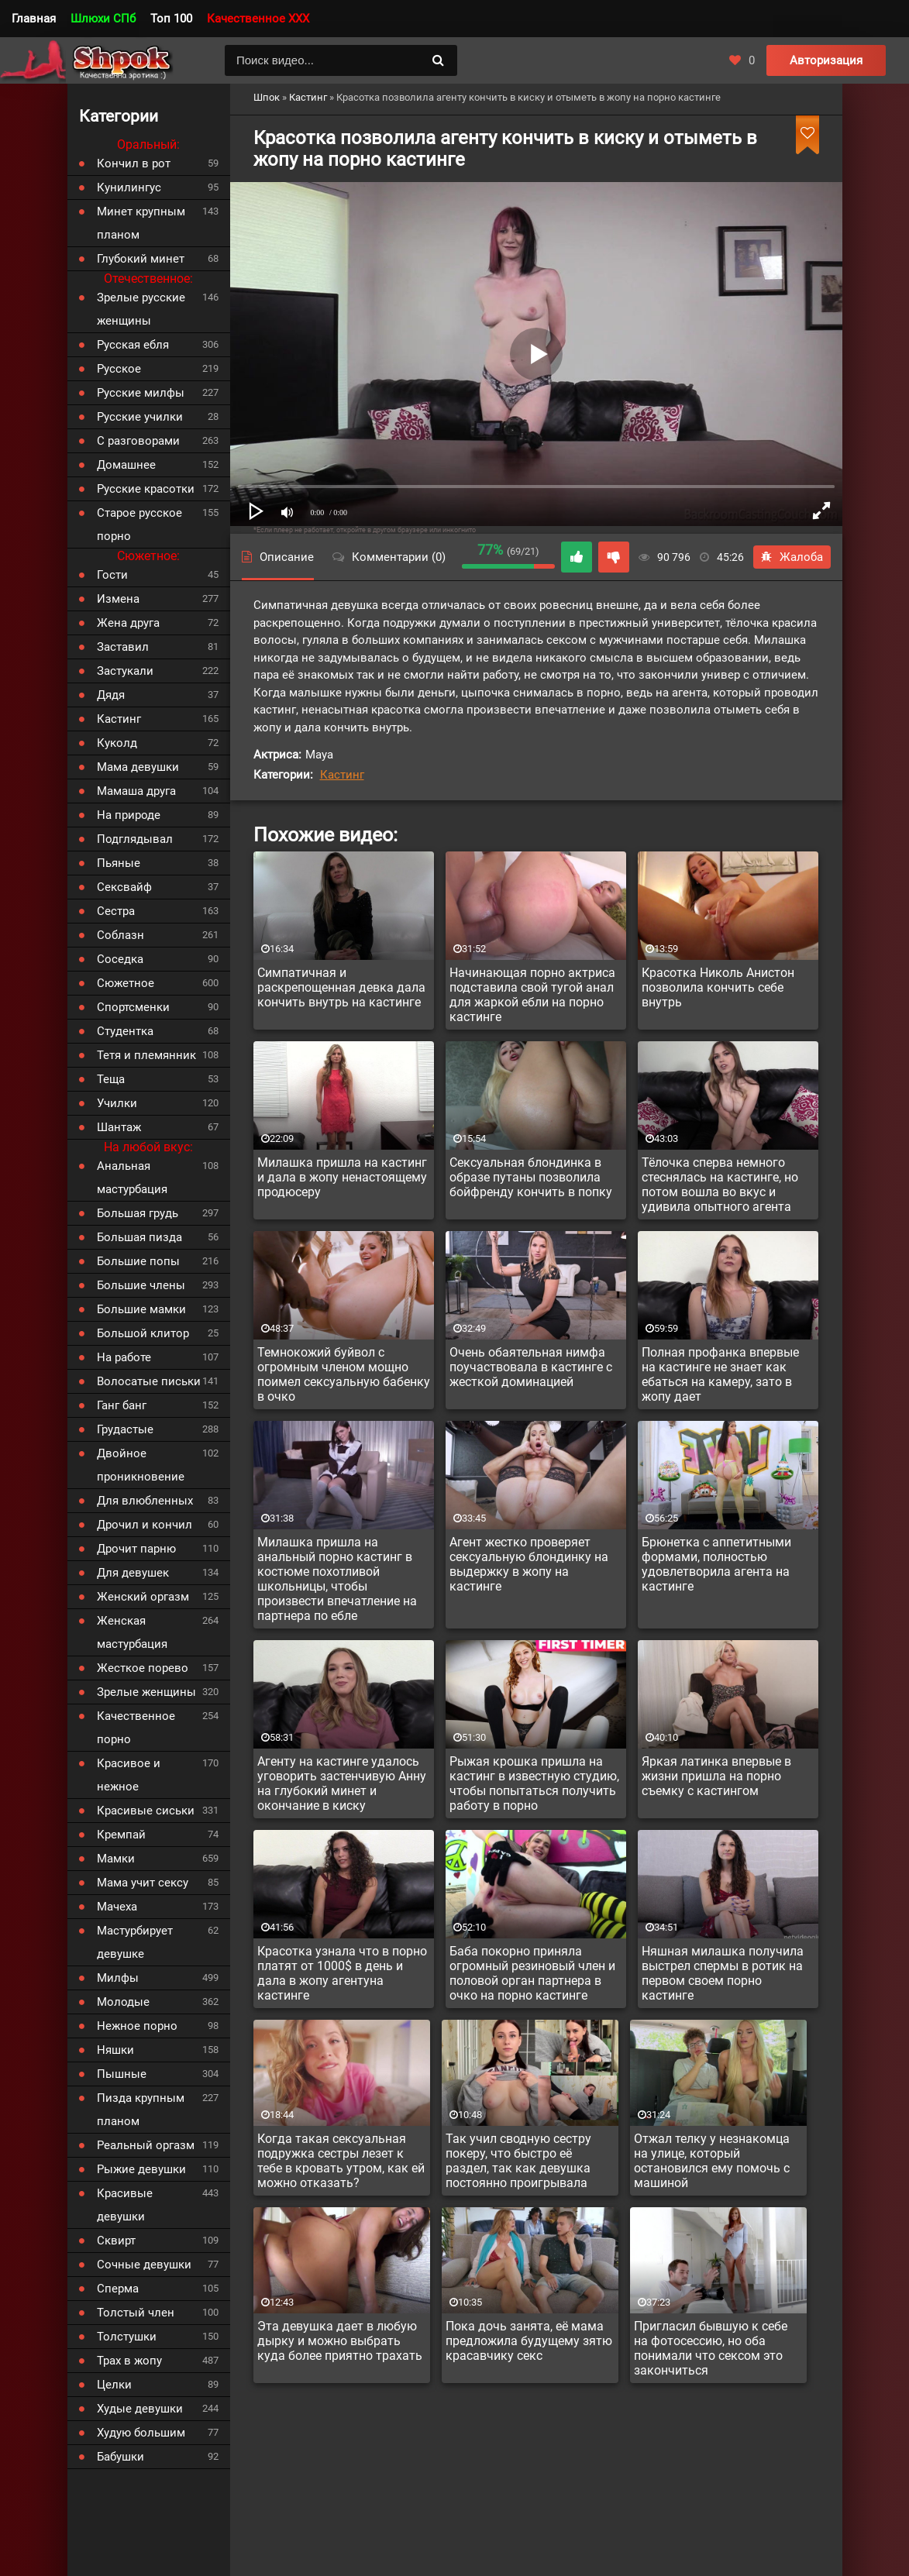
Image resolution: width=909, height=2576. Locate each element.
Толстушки (127, 2337)
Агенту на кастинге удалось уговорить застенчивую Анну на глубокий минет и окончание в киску (341, 1783)
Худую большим (141, 2433)
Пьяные (118, 863)
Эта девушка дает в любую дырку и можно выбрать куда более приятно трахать (339, 2341)
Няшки (115, 2050)
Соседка (120, 959)
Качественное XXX (258, 19)
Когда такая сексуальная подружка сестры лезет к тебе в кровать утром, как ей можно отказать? (341, 2160)
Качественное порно (136, 1727)
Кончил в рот (133, 163)
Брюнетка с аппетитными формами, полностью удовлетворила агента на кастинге (716, 1564)
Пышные (121, 2074)
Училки (117, 1103)
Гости (112, 575)
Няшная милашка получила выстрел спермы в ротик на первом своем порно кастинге (723, 1973)
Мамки (116, 1859)
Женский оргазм (143, 1597)
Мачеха (117, 1907)
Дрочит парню (136, 1549)
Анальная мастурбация (132, 1177)
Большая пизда (139, 1237)
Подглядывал (135, 839)
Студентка (125, 1031)
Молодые (123, 2002)
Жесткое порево (142, 1668)
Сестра (116, 911)
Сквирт (116, 2241)
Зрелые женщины (146, 1692)
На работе (124, 1357)
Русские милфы (140, 393)
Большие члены (141, 1285)
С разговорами (138, 441)
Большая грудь (137, 1213)
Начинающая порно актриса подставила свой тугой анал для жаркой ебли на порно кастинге (532, 994)
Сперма (118, 2289)
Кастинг (342, 775)
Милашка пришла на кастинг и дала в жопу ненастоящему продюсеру (342, 1177)
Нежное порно (137, 2026)
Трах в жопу (129, 2361)
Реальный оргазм (146, 2145)
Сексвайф (124, 887)
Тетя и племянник (146, 1055)
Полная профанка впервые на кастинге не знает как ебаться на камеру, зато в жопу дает (720, 1374)
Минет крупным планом (141, 223)
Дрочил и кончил (144, 1525)
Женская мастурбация (132, 1632)
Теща (111, 1079)
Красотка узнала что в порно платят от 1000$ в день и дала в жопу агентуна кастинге (342, 1973)
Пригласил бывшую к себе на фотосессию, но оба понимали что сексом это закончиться (710, 2348)
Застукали (125, 671)
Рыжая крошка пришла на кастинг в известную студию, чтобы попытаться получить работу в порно (534, 1783)
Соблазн (120, 935)
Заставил (123, 647)
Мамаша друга (136, 791)
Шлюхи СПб (103, 19)
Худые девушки (140, 2409)
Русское (119, 369)
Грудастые (125, 1429)
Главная (34, 19)
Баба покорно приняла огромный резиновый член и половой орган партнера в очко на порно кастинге (532, 1973)
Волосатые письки (149, 1381)
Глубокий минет (140, 259)
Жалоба (792, 557)
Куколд (117, 743)
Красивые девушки (125, 2204)
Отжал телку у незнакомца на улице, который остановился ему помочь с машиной (712, 2160)
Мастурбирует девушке (135, 1942)
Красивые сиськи (146, 1811)
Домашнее (126, 465)
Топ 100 (171, 19)
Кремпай (121, 1835)
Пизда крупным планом (140, 2109)
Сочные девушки (144, 2265)
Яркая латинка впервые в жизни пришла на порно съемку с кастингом (716, 1776)
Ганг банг (121, 1405)
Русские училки (140, 417)
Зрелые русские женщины (141, 309)
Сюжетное (125, 983)
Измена (118, 599)
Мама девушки (138, 767)
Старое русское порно (139, 524)
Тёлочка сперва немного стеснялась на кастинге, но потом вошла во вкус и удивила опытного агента (720, 1184)
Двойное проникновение (140, 1465)
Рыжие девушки (141, 2169)
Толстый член (135, 2313)
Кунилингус (129, 187)
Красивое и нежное (128, 1775)
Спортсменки (133, 1007)
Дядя (111, 695)
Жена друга (128, 623)
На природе (128, 815)
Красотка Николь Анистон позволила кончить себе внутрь (718, 987)
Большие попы (138, 1261)
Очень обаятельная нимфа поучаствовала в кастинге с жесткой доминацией (530, 1367)
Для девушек (133, 1573)
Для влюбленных (145, 1501)
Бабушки (120, 2457)
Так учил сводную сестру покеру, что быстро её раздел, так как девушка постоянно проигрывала (518, 2160)
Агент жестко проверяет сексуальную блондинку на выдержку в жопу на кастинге (528, 1564)
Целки (114, 2385)
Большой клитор (143, 1333)
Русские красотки (146, 489)
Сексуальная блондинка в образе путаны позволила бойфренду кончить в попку (530, 1177)
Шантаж (119, 1127)
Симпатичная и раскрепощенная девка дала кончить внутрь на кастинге (341, 987)
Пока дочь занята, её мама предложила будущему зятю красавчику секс (529, 2341)
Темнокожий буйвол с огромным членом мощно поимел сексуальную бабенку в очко (343, 1374)
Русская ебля (133, 345)
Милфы (118, 1978)
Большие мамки (141, 1309)
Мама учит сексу (142, 1883)
